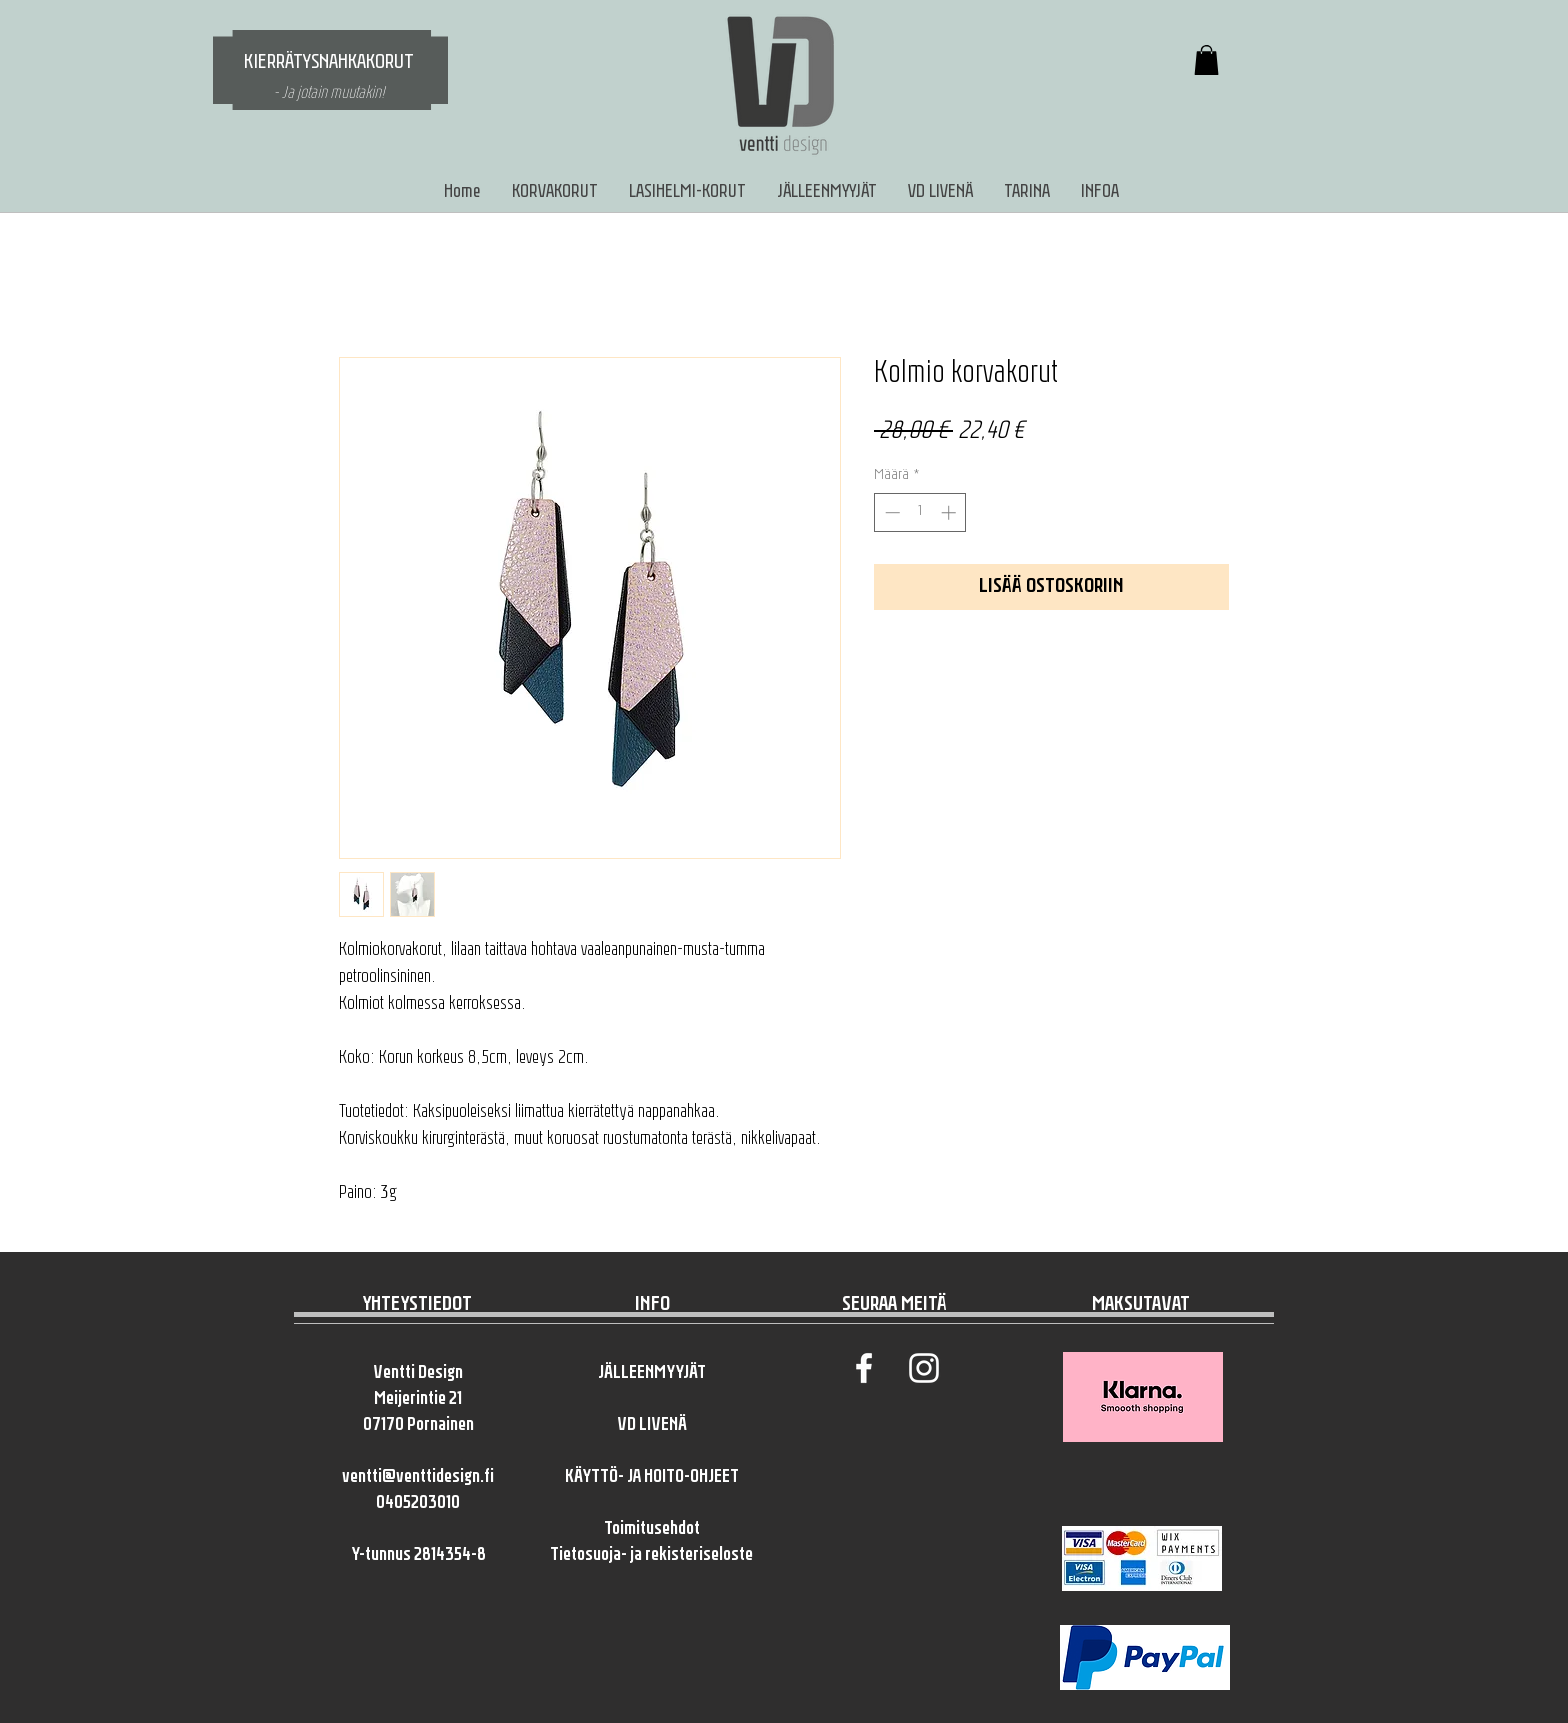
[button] (1206, 60)
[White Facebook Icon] (864, 1368)
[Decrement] (890, 512)
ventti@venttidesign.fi (418, 1477)
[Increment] (950, 512)
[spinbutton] (920, 512)
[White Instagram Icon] (924, 1368)
